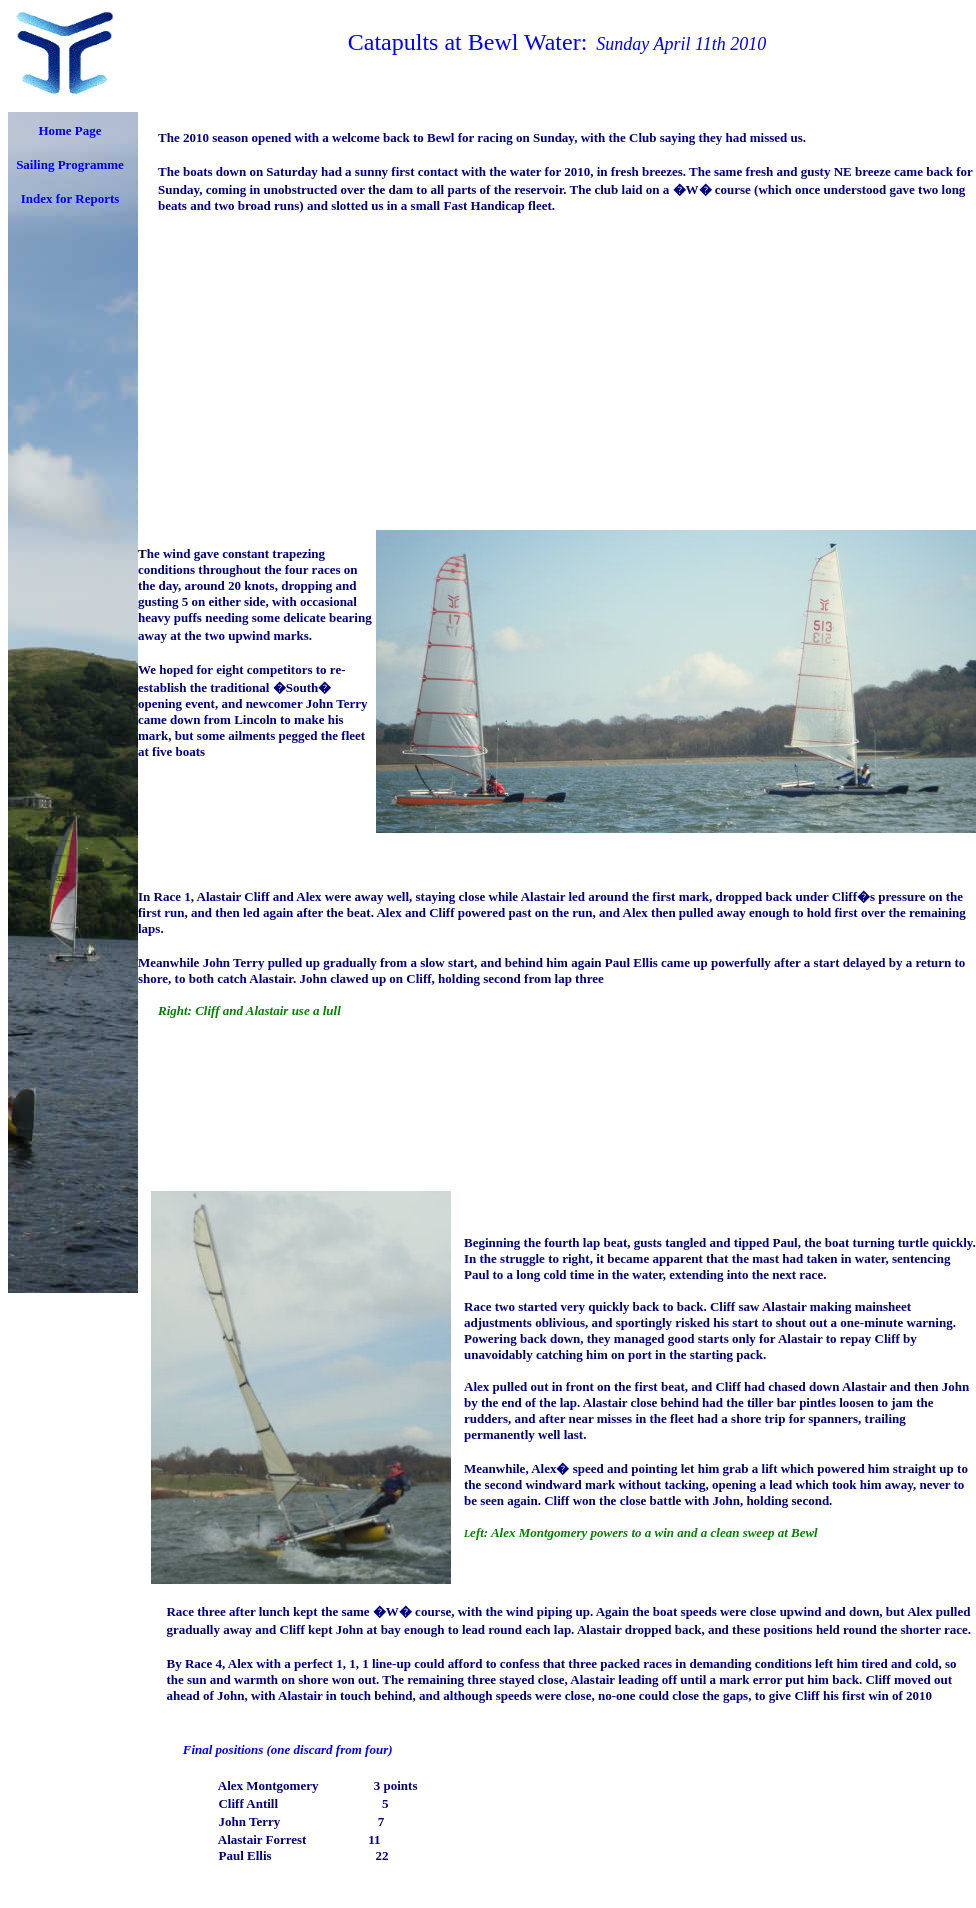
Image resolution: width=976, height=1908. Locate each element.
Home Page (69, 130)
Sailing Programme (70, 164)
